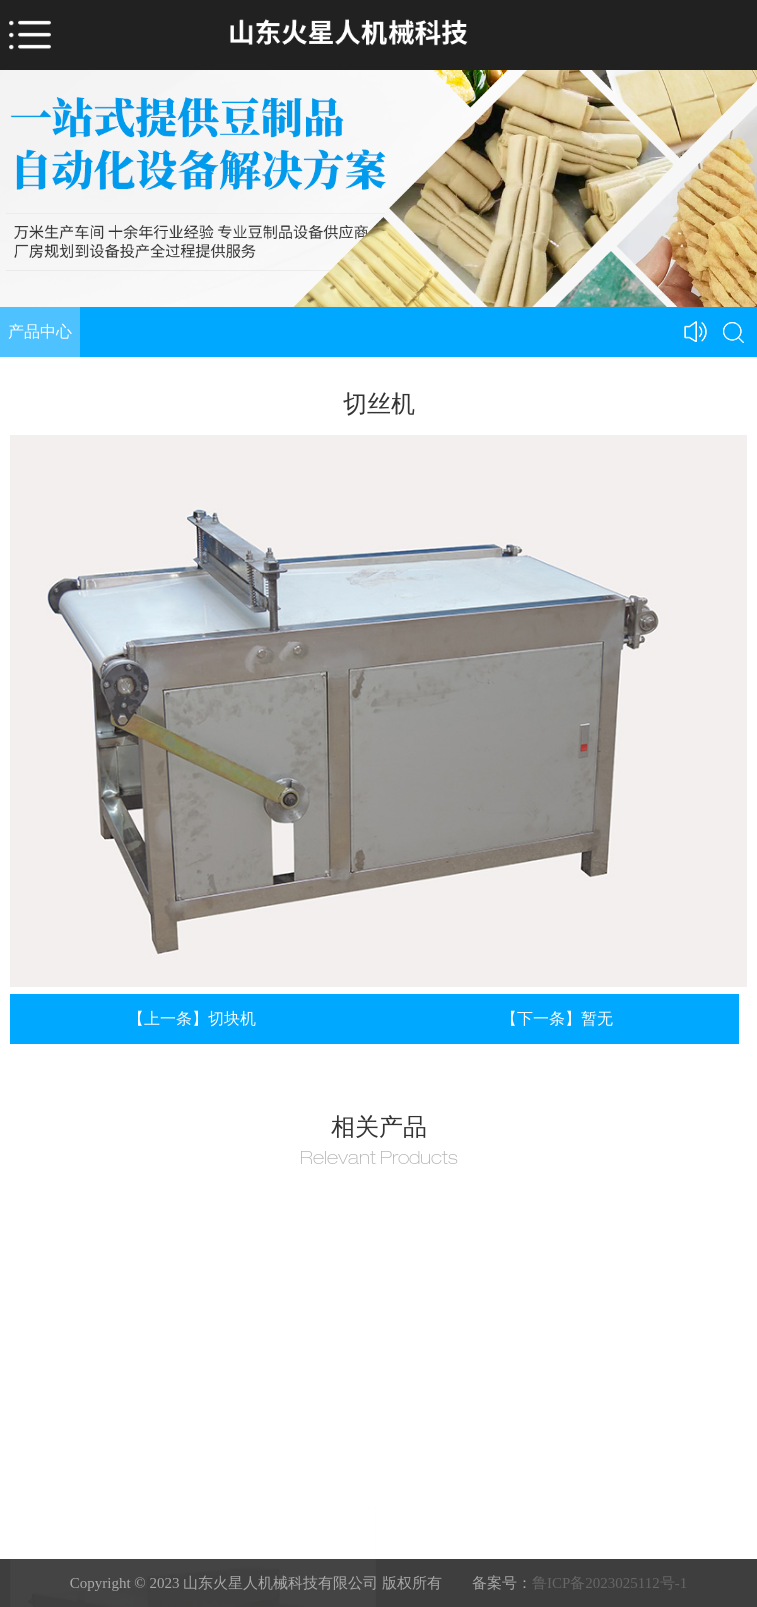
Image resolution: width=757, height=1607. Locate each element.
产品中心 (40, 331)
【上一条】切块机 (192, 1018)
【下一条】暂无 (557, 1018)
